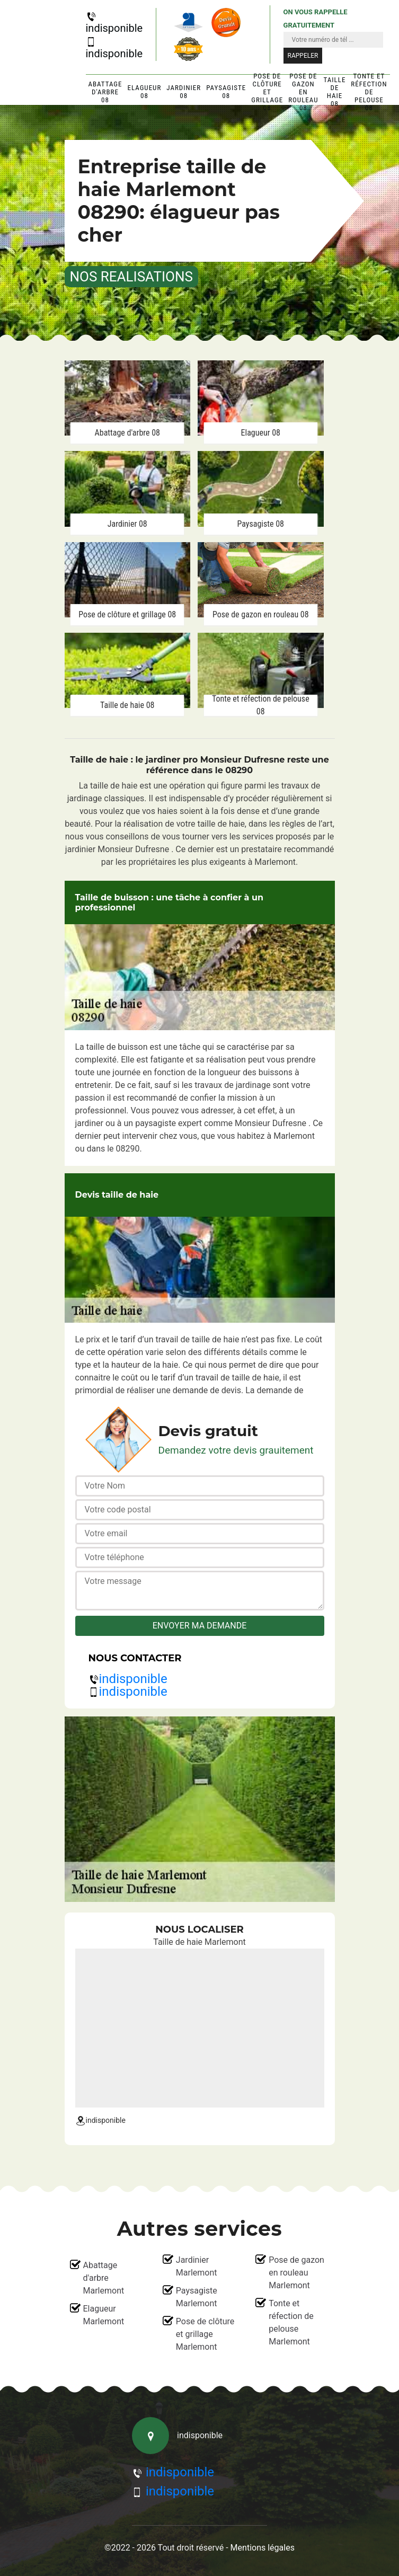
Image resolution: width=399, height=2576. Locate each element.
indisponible (114, 22)
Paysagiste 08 (226, 92)
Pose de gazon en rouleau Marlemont (296, 2272)
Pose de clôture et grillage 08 (267, 91)
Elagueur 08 (144, 92)
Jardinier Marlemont (196, 2266)
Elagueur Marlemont (104, 2315)
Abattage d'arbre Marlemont (104, 2278)
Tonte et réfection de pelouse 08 (369, 91)
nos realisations (131, 277)
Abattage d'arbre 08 (105, 92)
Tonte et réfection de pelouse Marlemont (291, 2322)
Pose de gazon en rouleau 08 (303, 91)
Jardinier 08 (183, 92)
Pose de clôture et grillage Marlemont (205, 2334)
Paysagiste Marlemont (196, 2297)
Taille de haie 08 (335, 91)
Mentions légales (262, 2548)
